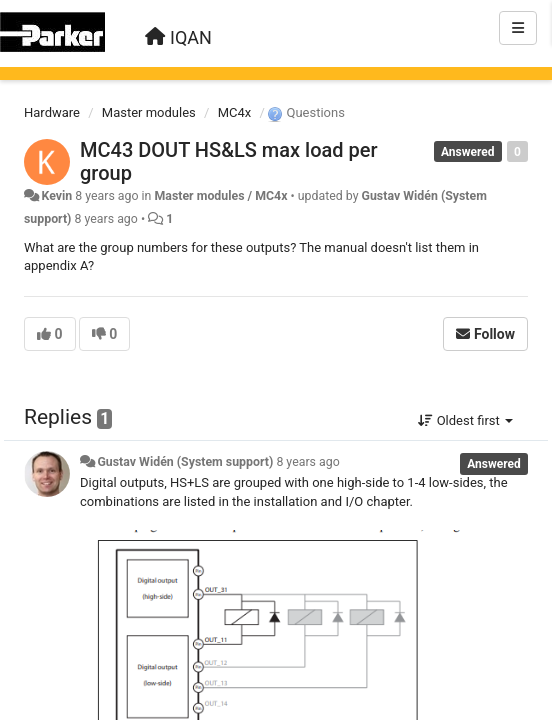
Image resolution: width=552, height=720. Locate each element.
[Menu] (518, 28)
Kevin (56, 196)
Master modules (149, 112)
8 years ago (307, 462)
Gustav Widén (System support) (185, 462)
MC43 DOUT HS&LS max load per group (229, 161)
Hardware (52, 112)
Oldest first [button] (465, 420)
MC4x (235, 112)
